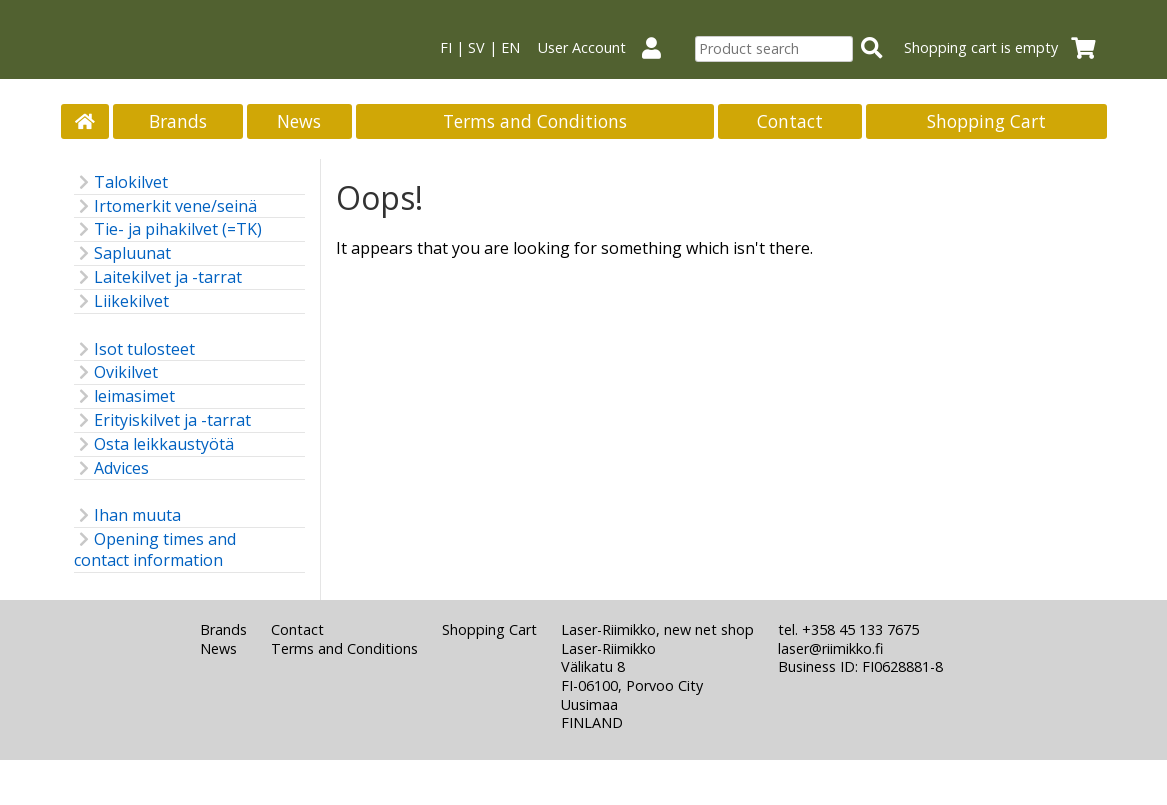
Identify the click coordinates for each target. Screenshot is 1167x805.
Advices (111, 468)
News (299, 121)
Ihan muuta (127, 515)
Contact (790, 121)
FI (446, 47)
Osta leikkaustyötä (154, 444)
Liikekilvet (121, 301)
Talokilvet (121, 182)
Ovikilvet (116, 372)
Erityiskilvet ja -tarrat (162, 420)
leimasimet (124, 396)
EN (510, 47)
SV (476, 47)
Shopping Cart (986, 121)
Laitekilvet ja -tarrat (158, 277)
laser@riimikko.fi (830, 648)
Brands (178, 121)
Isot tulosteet (134, 349)
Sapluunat (122, 253)
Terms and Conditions (535, 121)
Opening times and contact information (155, 550)
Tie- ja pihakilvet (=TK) (168, 229)
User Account (607, 47)
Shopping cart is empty (1006, 47)
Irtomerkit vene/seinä (165, 206)
